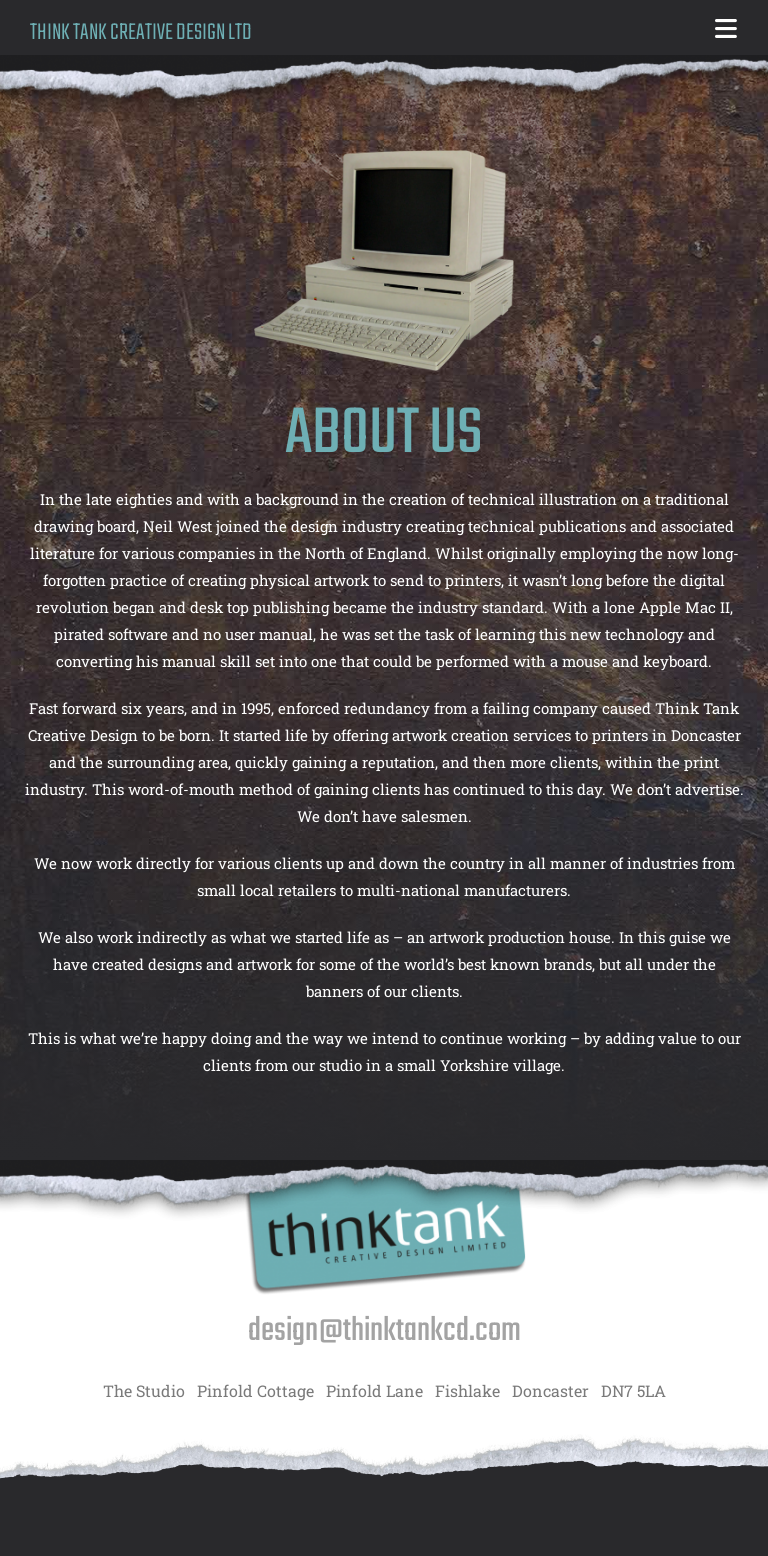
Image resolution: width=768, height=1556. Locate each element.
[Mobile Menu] (726, 32)
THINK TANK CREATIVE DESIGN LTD (141, 33)
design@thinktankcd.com (384, 1331)
